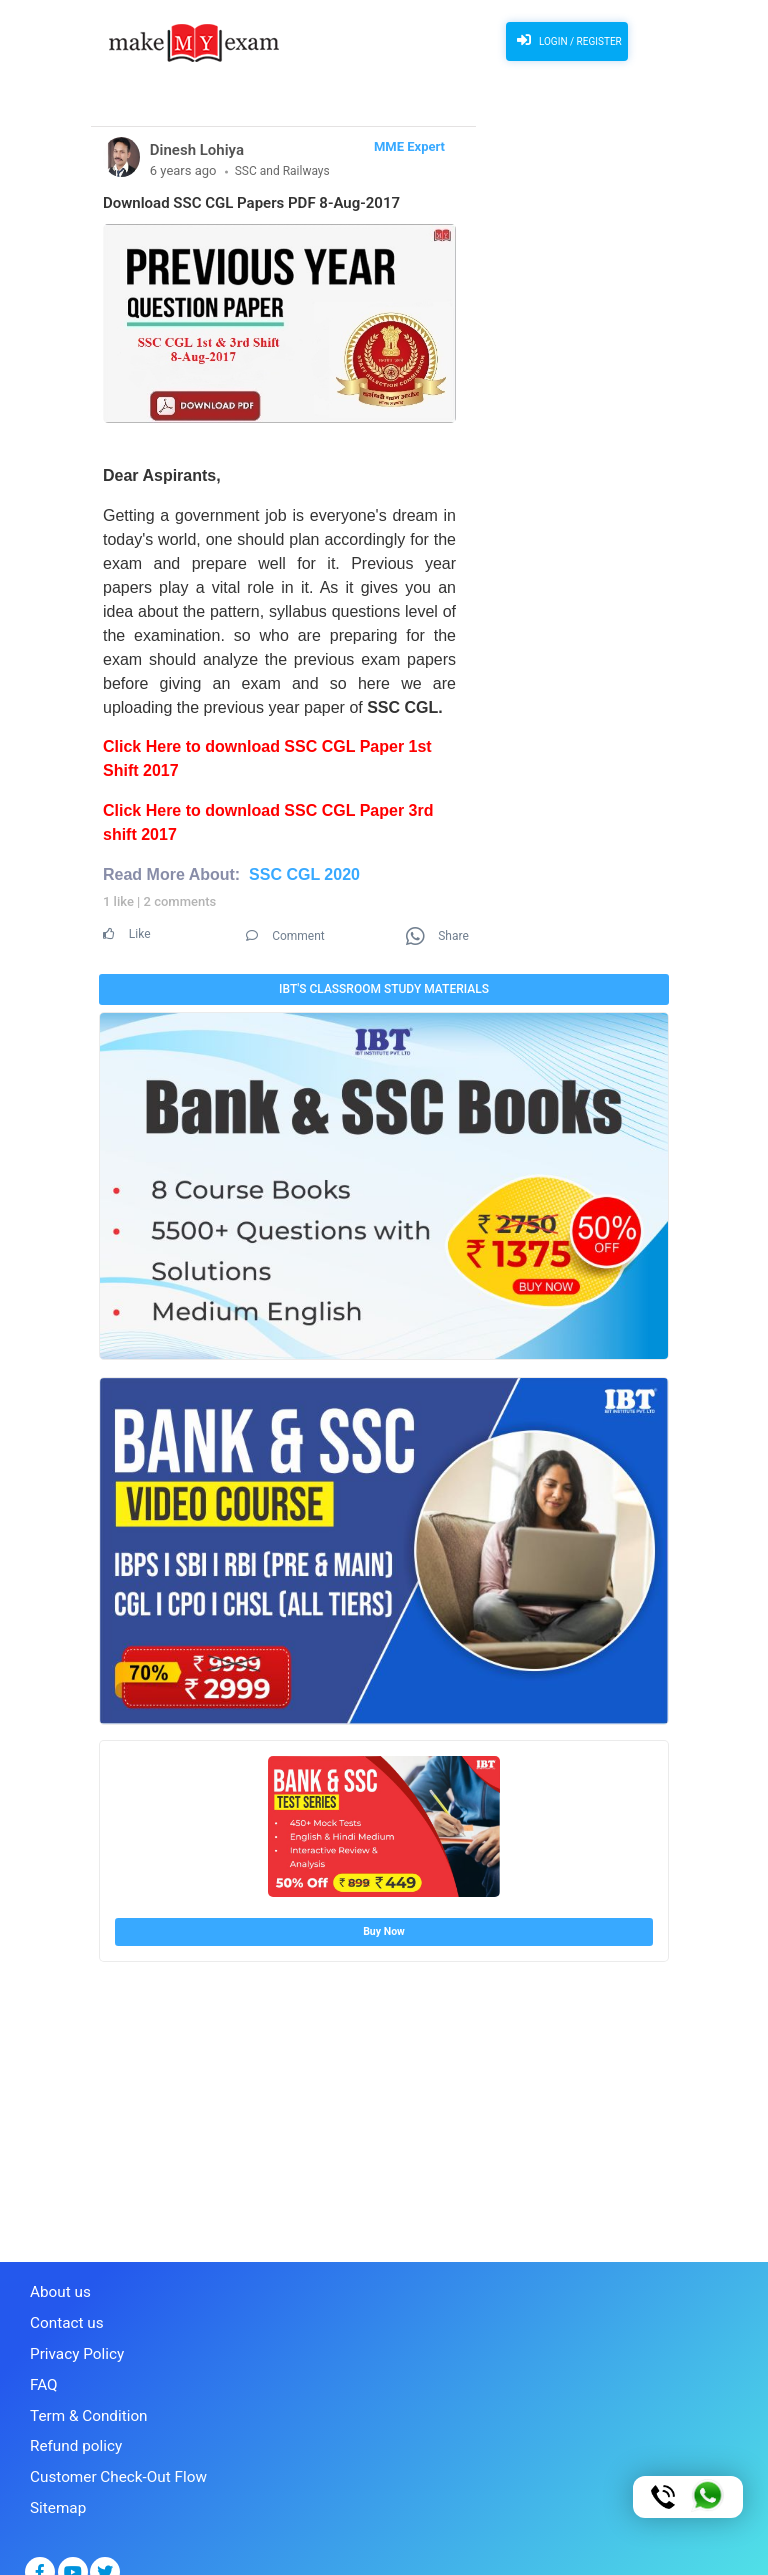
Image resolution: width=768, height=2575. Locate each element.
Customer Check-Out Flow (105, 2450)
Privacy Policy (70, 2340)
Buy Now (384, 1926)
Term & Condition (80, 2395)
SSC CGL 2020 (304, 874)
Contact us (61, 2312)
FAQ (41, 2367)
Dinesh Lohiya (197, 150)
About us (56, 2285)
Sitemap (54, 2477)
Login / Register (563, 40)
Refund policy (69, 2422)
